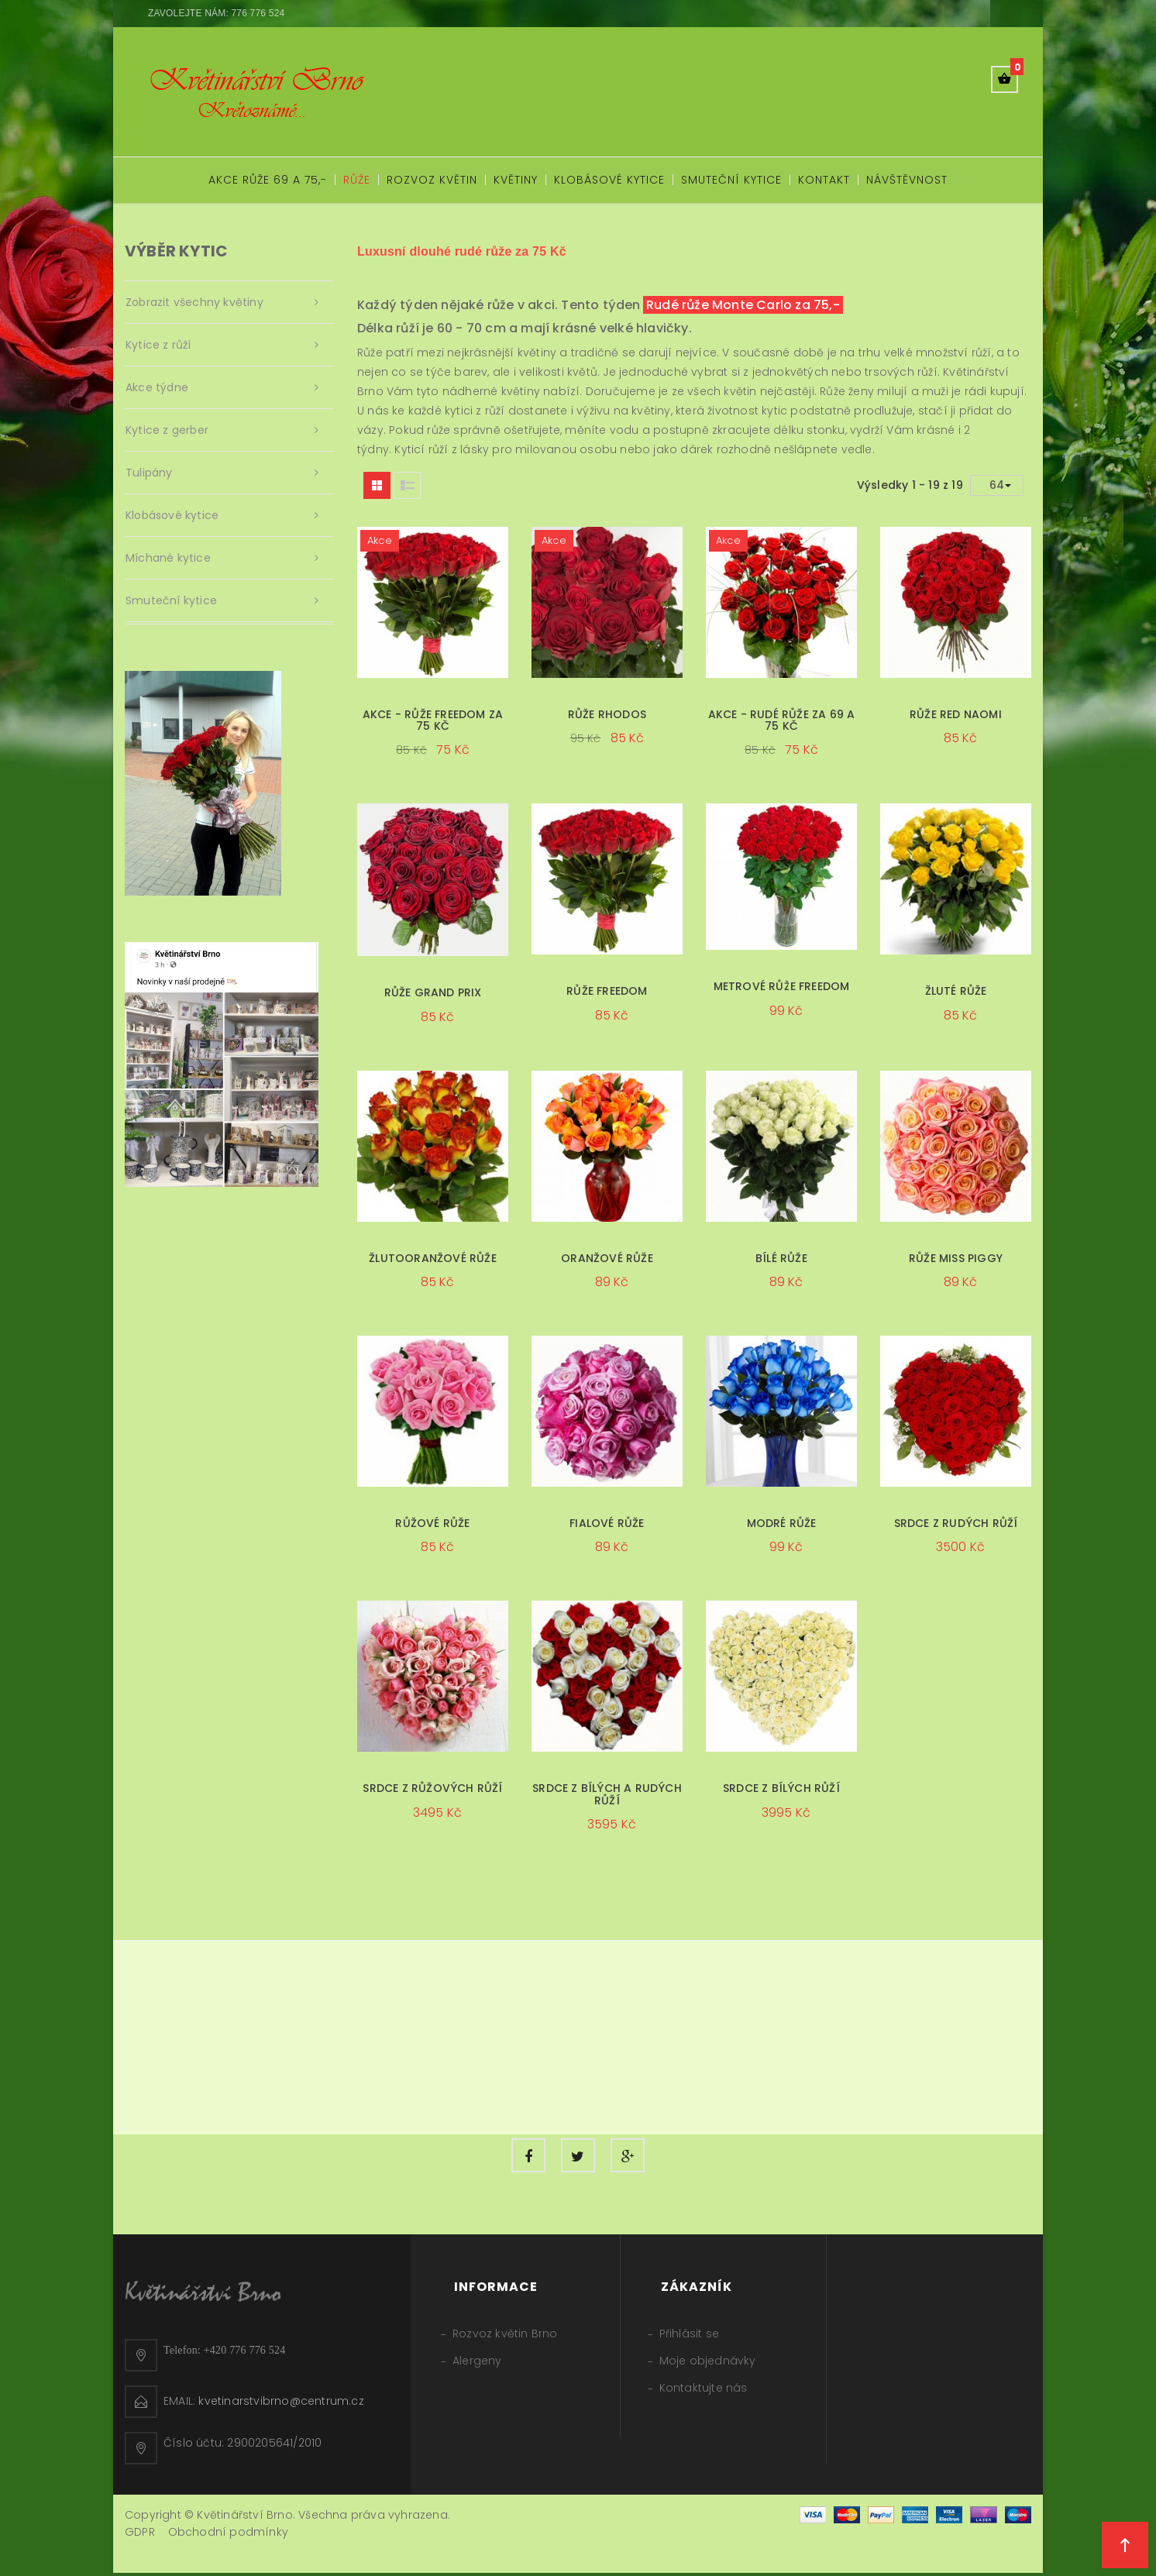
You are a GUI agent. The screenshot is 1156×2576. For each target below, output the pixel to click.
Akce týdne (157, 387)
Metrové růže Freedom (782, 986)
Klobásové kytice (609, 179)
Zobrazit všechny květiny (194, 302)
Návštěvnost (907, 179)
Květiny (516, 179)
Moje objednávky (707, 2363)
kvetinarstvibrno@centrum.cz (280, 2404)
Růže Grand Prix (433, 992)
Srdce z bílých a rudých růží (607, 1793)
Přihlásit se (689, 2336)
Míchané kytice (168, 558)
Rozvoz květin (432, 179)
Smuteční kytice (731, 179)
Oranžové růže (607, 1258)
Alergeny (477, 2363)
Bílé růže (781, 1258)
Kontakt (824, 179)
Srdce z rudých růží (956, 1523)
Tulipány (149, 472)
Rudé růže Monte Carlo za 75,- (743, 305)
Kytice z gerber (167, 430)
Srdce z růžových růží (432, 1788)
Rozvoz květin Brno (505, 2336)
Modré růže (782, 1523)
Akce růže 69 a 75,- (267, 179)
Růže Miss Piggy (956, 1258)
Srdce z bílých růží (781, 1788)
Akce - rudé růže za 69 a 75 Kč (781, 720)
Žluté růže (956, 991)
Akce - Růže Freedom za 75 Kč (433, 720)
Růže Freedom (606, 991)
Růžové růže (432, 1523)
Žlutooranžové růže (433, 1258)
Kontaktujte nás (703, 2391)
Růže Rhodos (607, 714)
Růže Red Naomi (956, 714)
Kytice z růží (158, 345)
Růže (356, 179)
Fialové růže (606, 1523)
